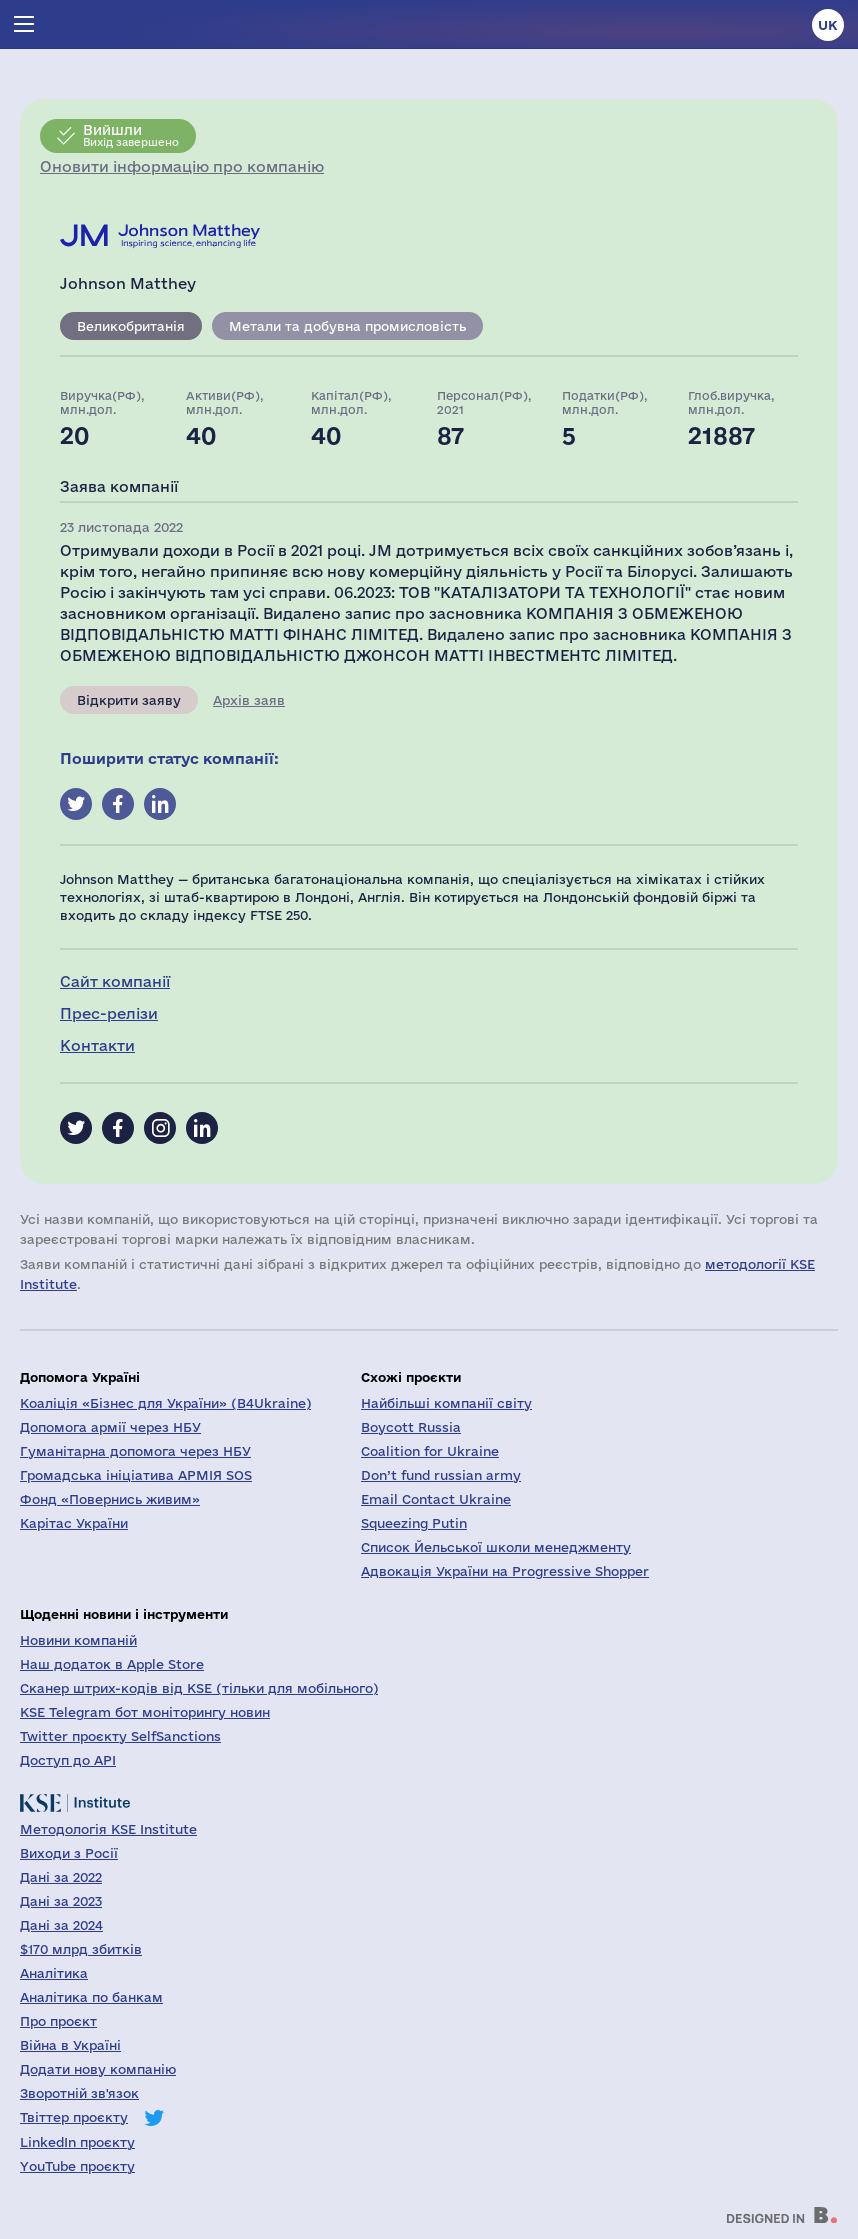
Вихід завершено (131, 135)
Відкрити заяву (129, 700)
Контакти (97, 1045)
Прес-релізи (109, 1013)
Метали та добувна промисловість (347, 326)
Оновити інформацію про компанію (182, 166)
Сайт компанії (115, 981)
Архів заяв (249, 700)
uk (828, 25)
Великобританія (131, 326)
